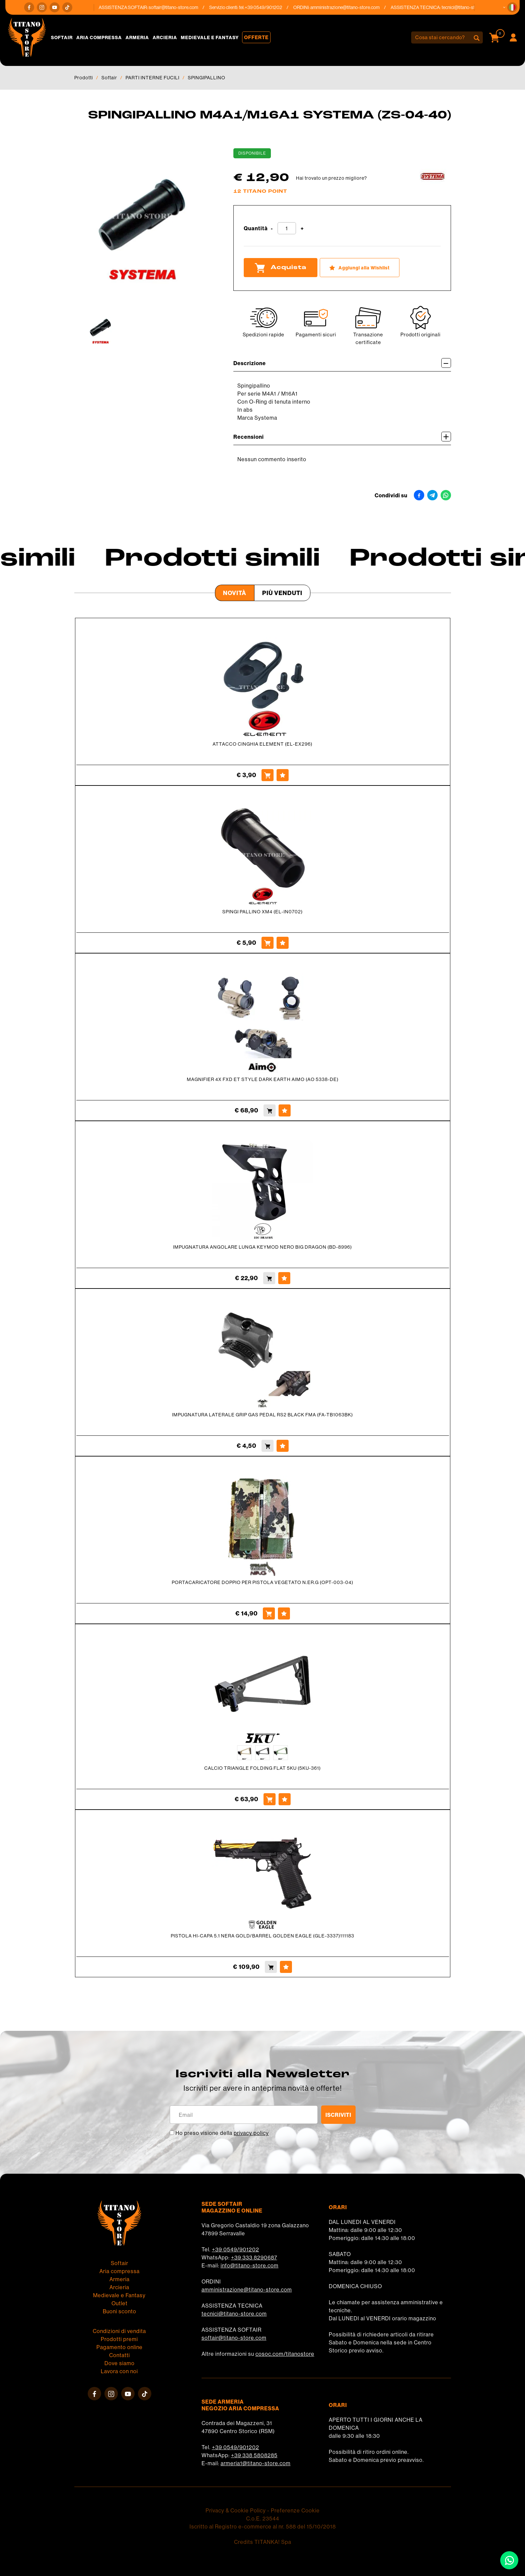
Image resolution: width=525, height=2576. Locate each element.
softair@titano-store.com (180, 7)
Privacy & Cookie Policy (236, 2510)
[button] (512, 7)
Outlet (119, 2303)
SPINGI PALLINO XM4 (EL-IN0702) (262, 912)
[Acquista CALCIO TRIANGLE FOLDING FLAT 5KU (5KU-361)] (270, 1799)
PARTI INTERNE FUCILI (152, 78)
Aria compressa (99, 37)
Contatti (119, 2355)
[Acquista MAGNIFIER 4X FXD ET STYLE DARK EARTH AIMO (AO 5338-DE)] (270, 1110)
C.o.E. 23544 (262, 2518)
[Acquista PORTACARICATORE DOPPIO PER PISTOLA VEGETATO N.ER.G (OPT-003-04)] (269, 1613)
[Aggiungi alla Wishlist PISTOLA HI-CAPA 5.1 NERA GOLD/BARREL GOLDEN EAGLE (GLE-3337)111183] (286, 1967)
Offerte (256, 37)
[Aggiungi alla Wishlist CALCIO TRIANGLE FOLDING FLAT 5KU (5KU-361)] (285, 1799)
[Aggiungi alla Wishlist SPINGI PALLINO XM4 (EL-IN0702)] (283, 943)
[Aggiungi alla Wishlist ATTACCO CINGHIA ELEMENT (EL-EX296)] (283, 775)
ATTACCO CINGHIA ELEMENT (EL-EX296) (262, 744)
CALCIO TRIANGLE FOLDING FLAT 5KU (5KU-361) (262, 1768)
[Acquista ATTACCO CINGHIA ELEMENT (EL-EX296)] (267, 775)
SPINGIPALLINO (206, 78)
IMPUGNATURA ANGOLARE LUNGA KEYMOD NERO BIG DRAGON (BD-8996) (262, 1247)
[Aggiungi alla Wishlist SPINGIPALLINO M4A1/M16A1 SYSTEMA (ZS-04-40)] (359, 267)
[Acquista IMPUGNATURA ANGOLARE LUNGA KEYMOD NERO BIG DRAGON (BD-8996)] (269, 1278)
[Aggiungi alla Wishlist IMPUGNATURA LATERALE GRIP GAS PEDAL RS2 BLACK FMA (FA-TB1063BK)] (283, 1446)
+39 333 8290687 (254, 2257)
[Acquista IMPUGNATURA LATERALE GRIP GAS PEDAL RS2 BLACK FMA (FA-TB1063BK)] (267, 1446)
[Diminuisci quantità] (272, 229)
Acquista (280, 268)
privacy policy (251, 2133)
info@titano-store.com (250, 2265)
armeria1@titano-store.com (256, 2463)
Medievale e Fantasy (210, 37)
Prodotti (83, 78)
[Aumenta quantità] (302, 229)
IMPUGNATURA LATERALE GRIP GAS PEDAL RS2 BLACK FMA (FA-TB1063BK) (262, 1415)
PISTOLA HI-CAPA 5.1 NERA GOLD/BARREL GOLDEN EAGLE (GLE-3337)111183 (262, 1936)
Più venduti (282, 593)
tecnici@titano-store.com (473, 7)
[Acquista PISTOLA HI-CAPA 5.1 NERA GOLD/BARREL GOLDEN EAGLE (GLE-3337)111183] (271, 1967)
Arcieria (165, 37)
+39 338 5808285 (254, 2455)
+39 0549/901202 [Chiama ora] (270, 7)
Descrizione (342, 363)
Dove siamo (119, 2363)
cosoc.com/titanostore (284, 2353)
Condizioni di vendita (119, 2331)
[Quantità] (287, 228)
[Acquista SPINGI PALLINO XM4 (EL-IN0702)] (267, 943)
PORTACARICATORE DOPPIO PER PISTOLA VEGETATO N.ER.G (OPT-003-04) (262, 1582)
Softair (62, 37)
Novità (234, 593)
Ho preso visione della (222, 2133)
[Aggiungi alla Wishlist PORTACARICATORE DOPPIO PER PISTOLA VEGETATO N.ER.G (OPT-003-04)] (284, 1613)
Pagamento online (119, 2347)
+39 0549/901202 (235, 2249)
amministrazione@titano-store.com (351, 7)
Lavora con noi (119, 2371)
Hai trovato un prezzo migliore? (331, 178)
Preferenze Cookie (295, 2510)
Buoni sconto (119, 2311)
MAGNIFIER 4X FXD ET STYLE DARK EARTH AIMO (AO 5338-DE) (263, 1079)
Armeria (137, 37)
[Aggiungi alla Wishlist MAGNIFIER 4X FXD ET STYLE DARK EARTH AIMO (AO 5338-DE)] (285, 1110)
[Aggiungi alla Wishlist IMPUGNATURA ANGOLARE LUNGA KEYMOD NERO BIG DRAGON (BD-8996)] (284, 1278)
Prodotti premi (119, 2339)
